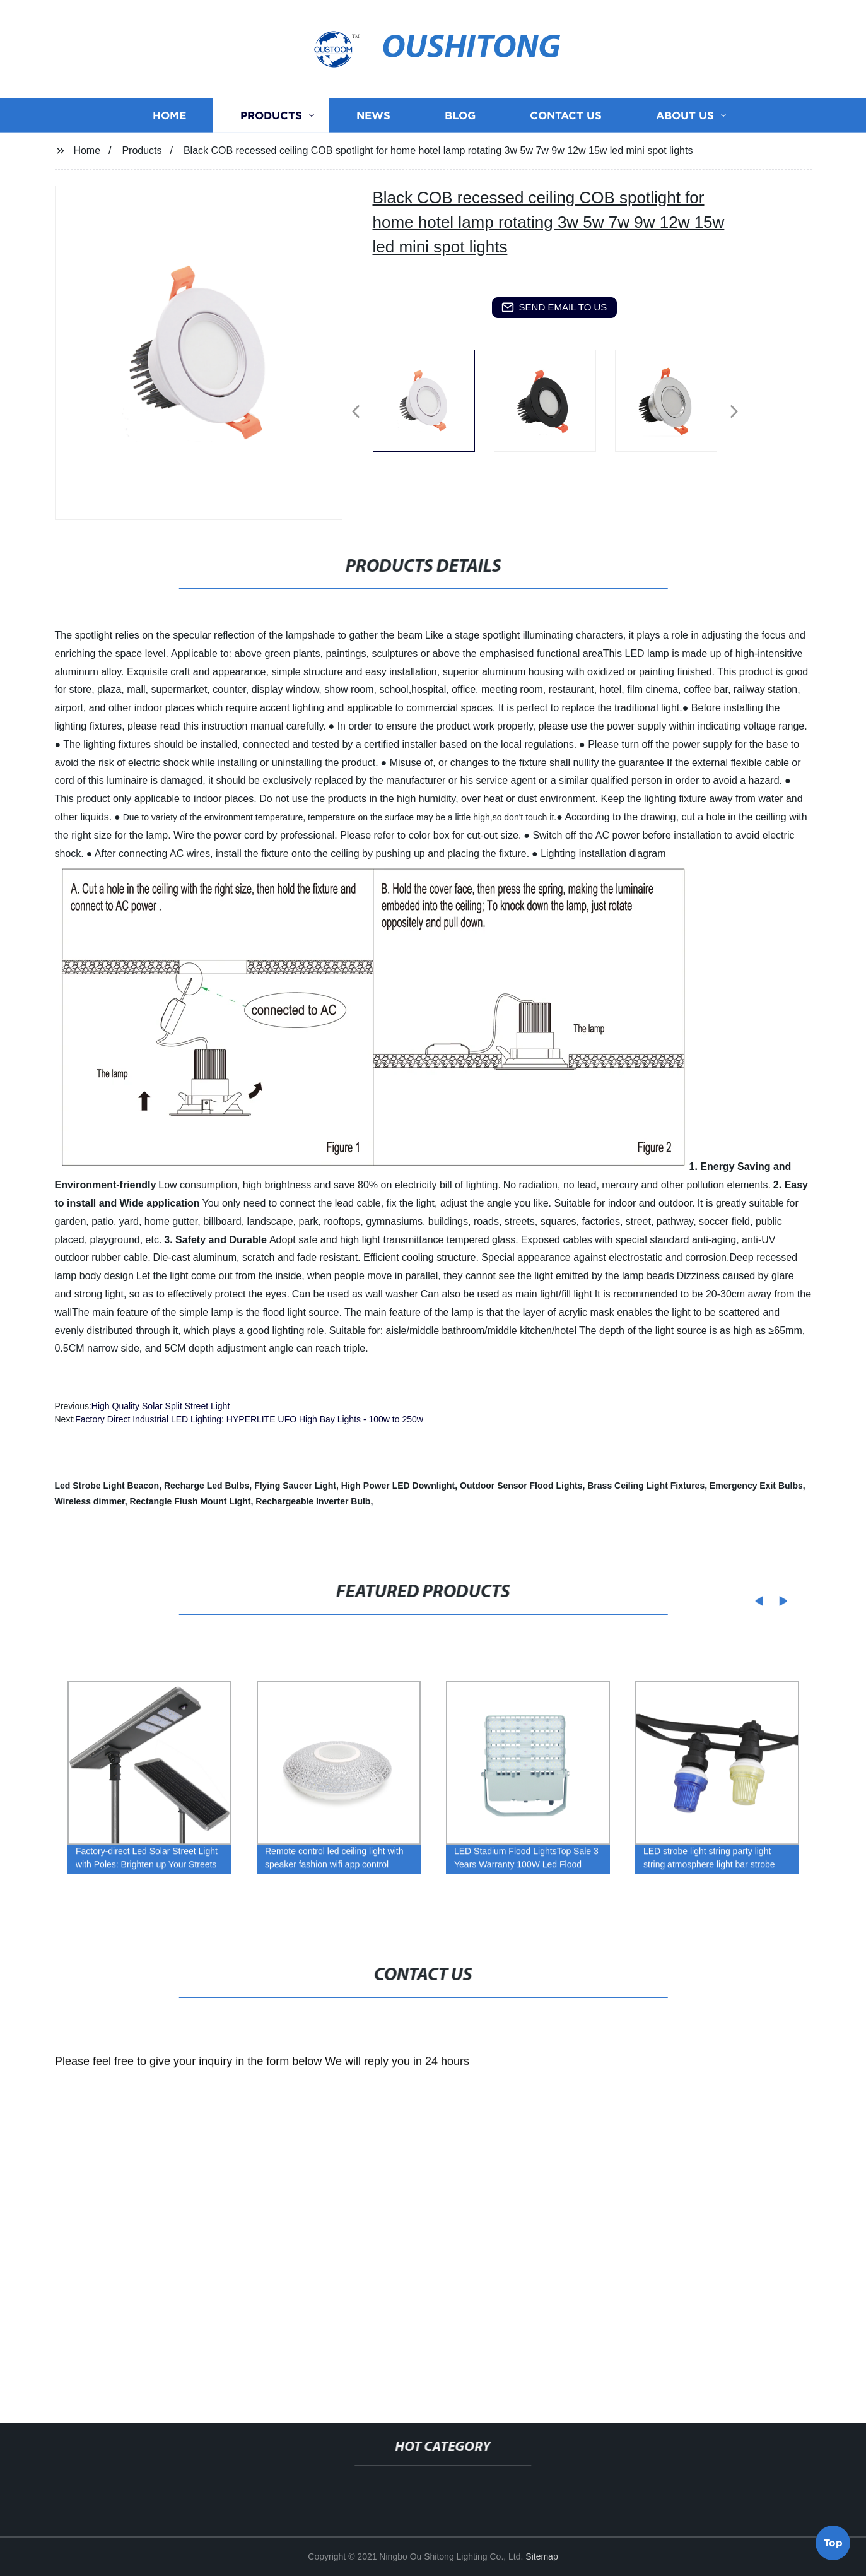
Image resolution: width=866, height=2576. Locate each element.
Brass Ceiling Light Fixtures (646, 1485)
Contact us (566, 132)
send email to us (554, 307)
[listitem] (433, 406)
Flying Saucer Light (295, 1485)
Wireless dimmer (90, 1501)
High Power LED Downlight (398, 1485)
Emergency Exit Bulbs (756, 1485)
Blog (460, 132)
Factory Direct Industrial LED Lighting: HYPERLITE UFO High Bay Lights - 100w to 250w (249, 1419)
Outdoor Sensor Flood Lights (521, 1485)
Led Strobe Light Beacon (107, 1485)
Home (169, 132)
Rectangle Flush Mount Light (189, 1501)
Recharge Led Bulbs (206, 1485)
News (373, 132)
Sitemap (541, 2556)
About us (685, 132)
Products (271, 132)
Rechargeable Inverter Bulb (312, 1501)
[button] (355, 412)
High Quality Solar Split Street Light (160, 1406)
